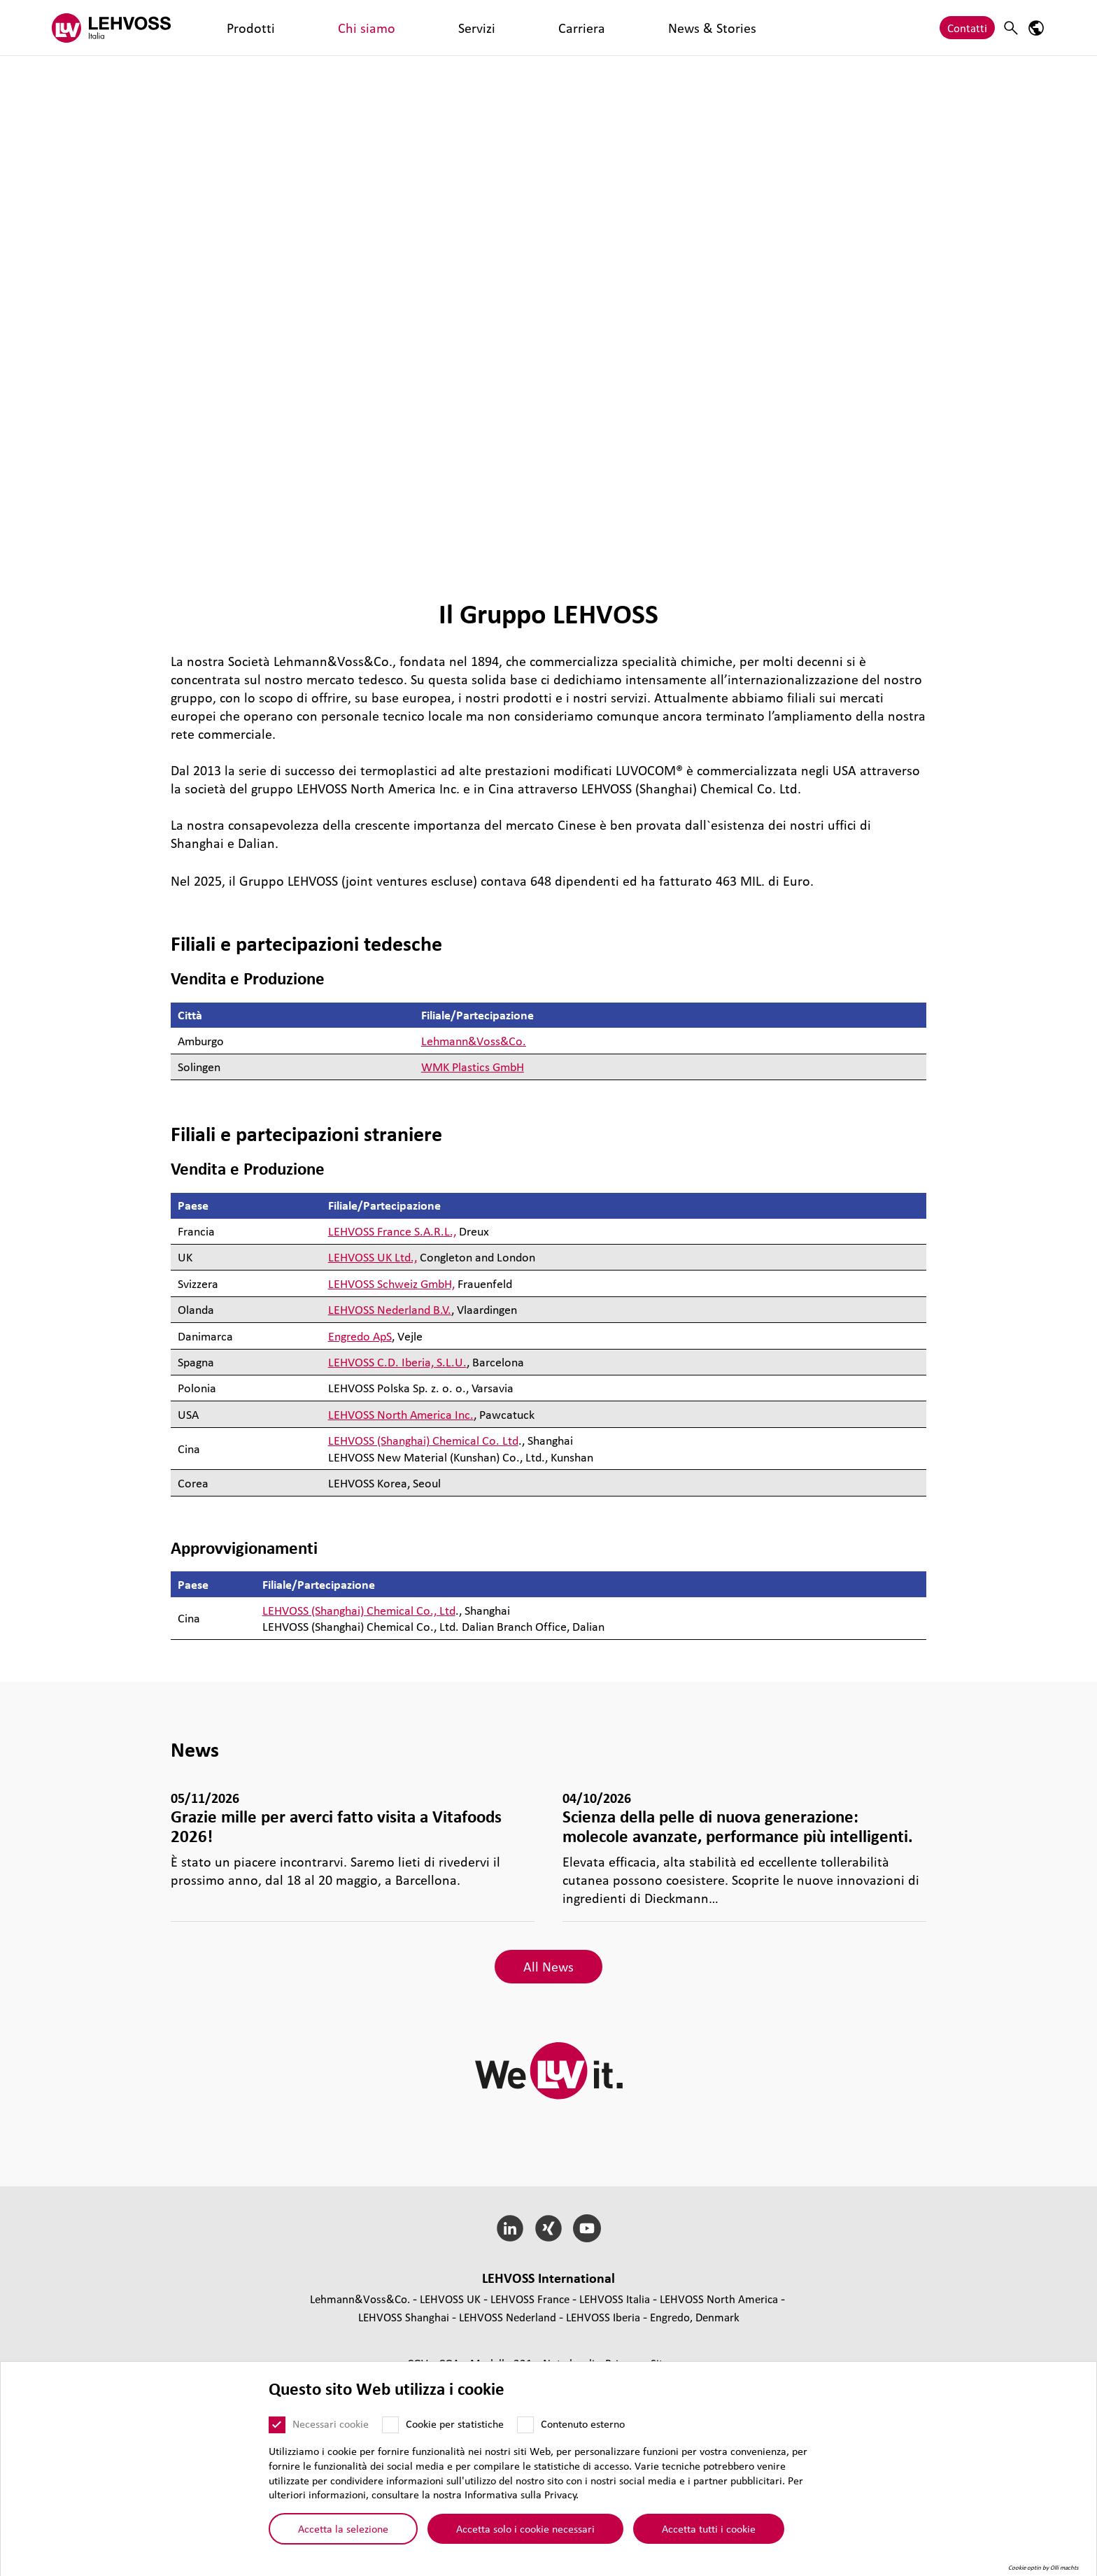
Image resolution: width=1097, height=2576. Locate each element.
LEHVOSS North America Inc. (401, 1414)
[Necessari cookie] (277, 2424)
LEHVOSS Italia (614, 2298)
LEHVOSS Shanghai (403, 2316)
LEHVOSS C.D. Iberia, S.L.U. (397, 1361)
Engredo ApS (360, 1336)
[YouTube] (586, 2228)
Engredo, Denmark (694, 2316)
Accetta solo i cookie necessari (525, 2528)
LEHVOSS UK (450, 2298)
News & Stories (460, 27)
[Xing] (549, 2228)
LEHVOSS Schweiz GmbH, (391, 1283)
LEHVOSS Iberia (603, 2316)
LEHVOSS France (529, 2298)
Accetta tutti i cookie (709, 2528)
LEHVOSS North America (719, 2298)
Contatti (967, 27)
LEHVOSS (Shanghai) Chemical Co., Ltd (358, 1610)
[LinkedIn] (510, 2228)
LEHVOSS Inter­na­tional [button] (548, 2278)
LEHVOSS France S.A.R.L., (392, 1231)
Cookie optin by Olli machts (1043, 2567)
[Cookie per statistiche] (390, 2424)
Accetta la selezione (343, 2528)
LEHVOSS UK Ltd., (372, 1257)
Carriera (388, 27)
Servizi (337, 27)
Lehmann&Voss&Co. (473, 1040)
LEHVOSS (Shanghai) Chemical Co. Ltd (423, 1440)
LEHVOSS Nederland (507, 2316)
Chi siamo (282, 27)
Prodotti (223, 27)
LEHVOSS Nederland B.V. (389, 1309)
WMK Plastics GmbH (472, 1066)
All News (548, 1966)
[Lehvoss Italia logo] (111, 27)
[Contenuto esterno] (525, 2424)
